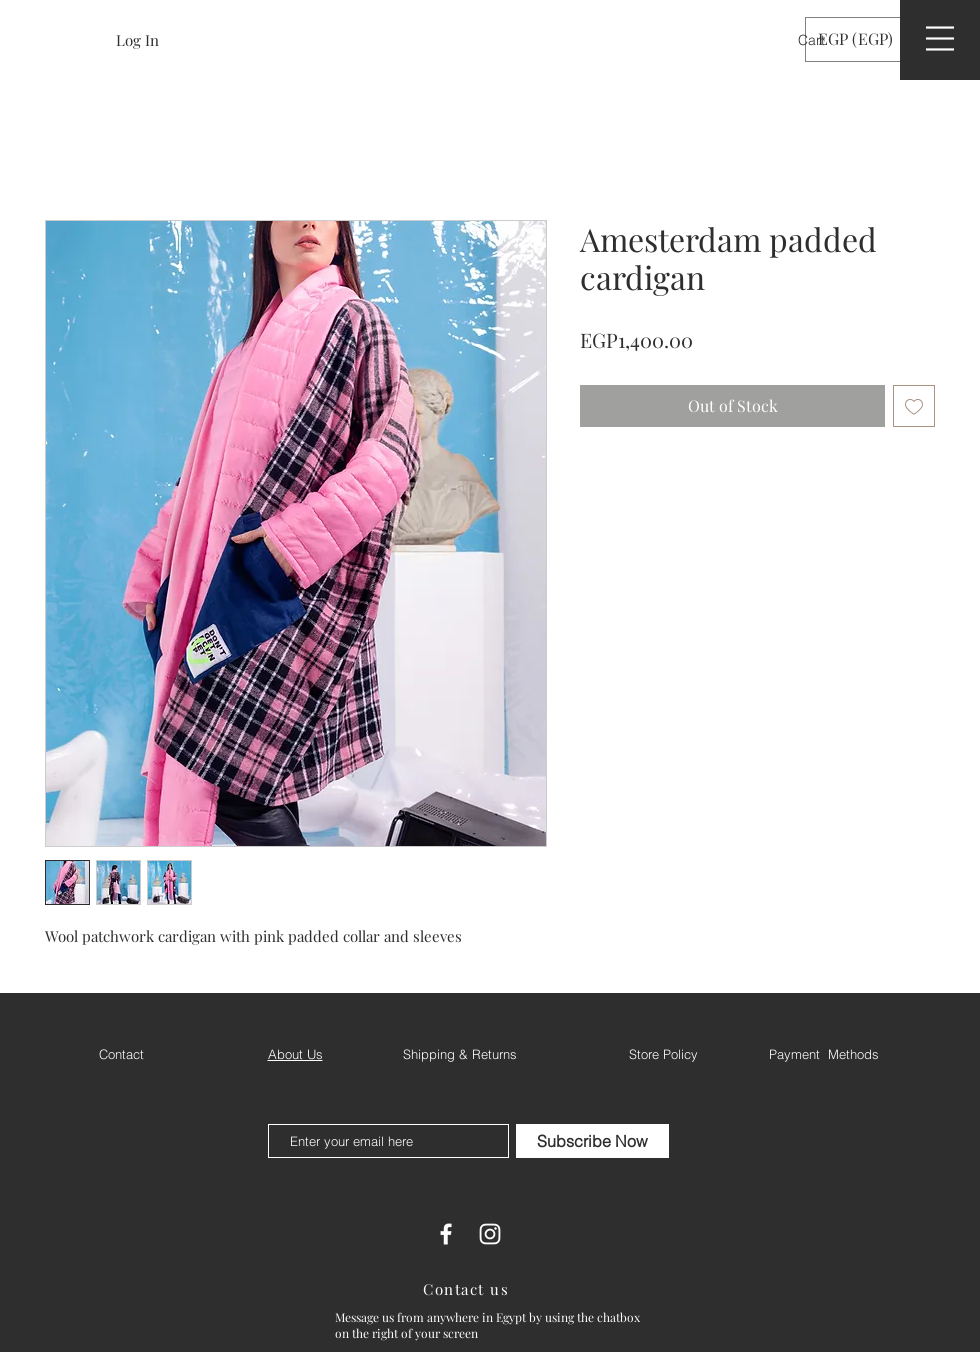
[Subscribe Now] (592, 1141)
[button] (824, 40)
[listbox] (870, 39)
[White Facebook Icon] (446, 1234)
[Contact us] (468, 1289)
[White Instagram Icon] (490, 1234)
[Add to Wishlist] (914, 406)
